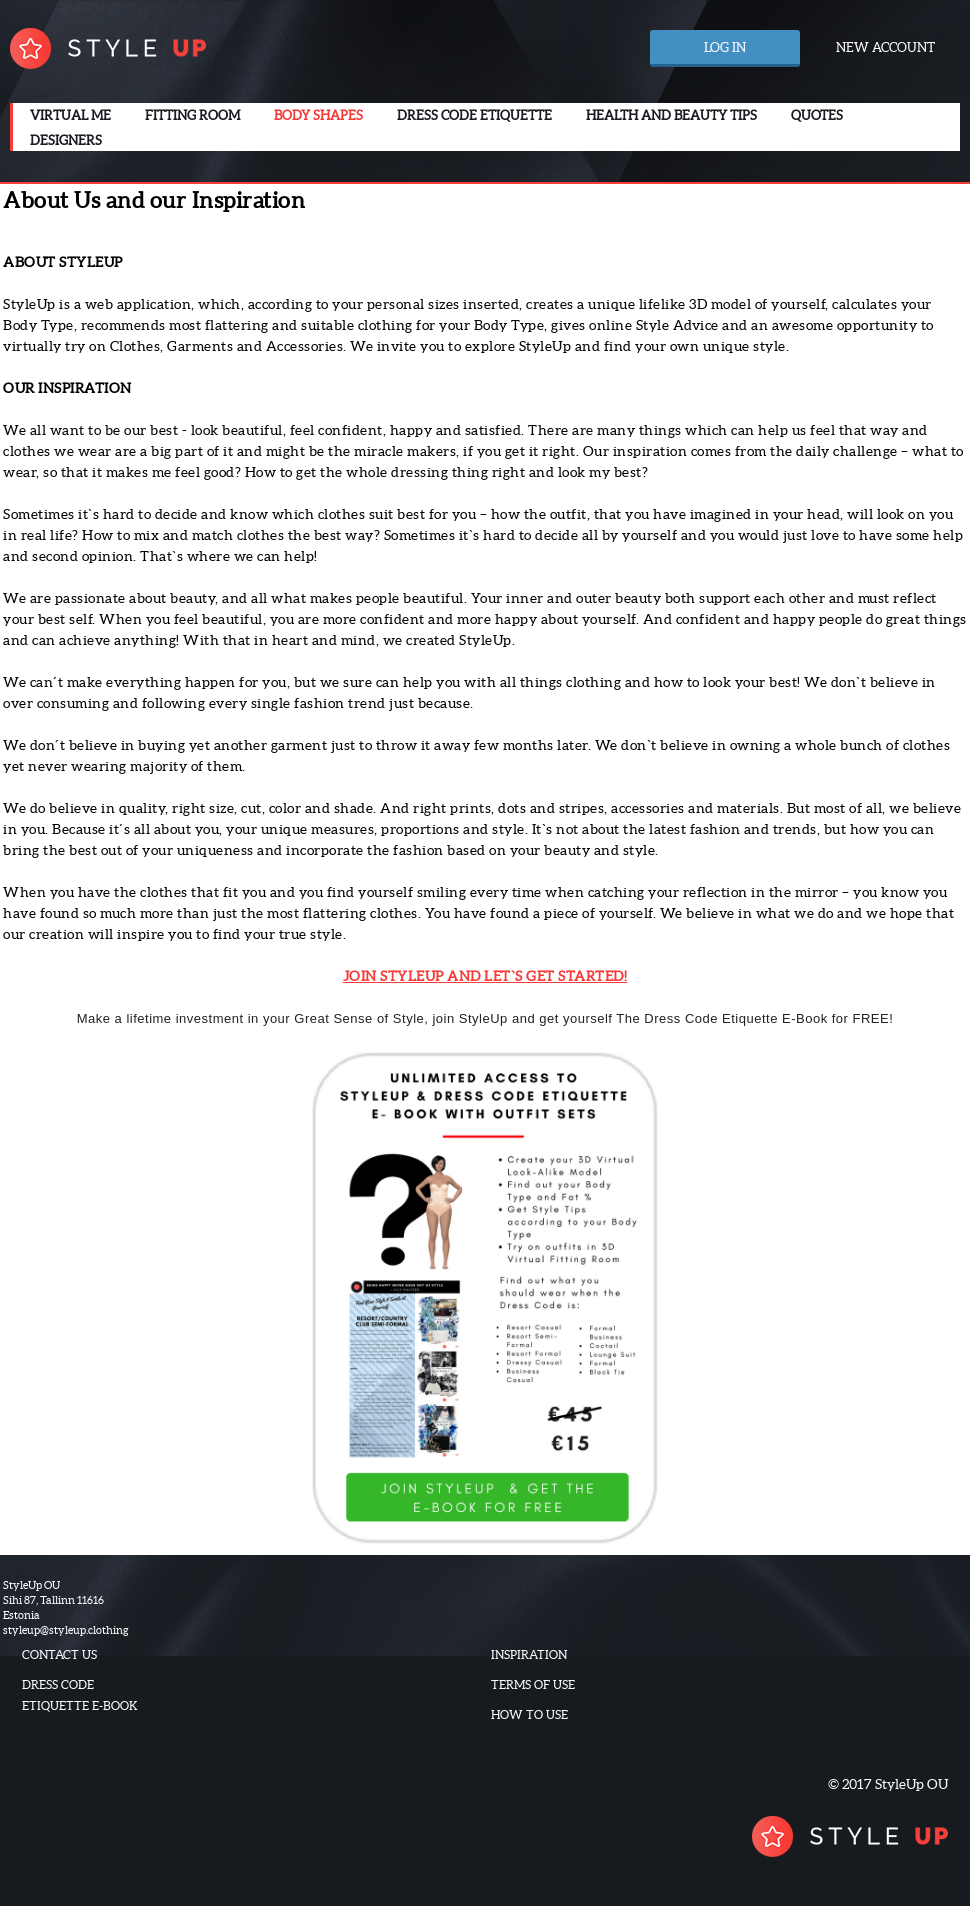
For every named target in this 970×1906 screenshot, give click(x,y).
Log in (725, 47)
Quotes (817, 115)
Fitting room (192, 115)
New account (885, 47)
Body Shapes (318, 115)
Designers (66, 140)
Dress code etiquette (474, 115)
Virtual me (70, 115)
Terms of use (533, 1684)
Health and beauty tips (671, 115)
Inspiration (529, 1654)
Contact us (59, 1654)
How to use (529, 1714)
